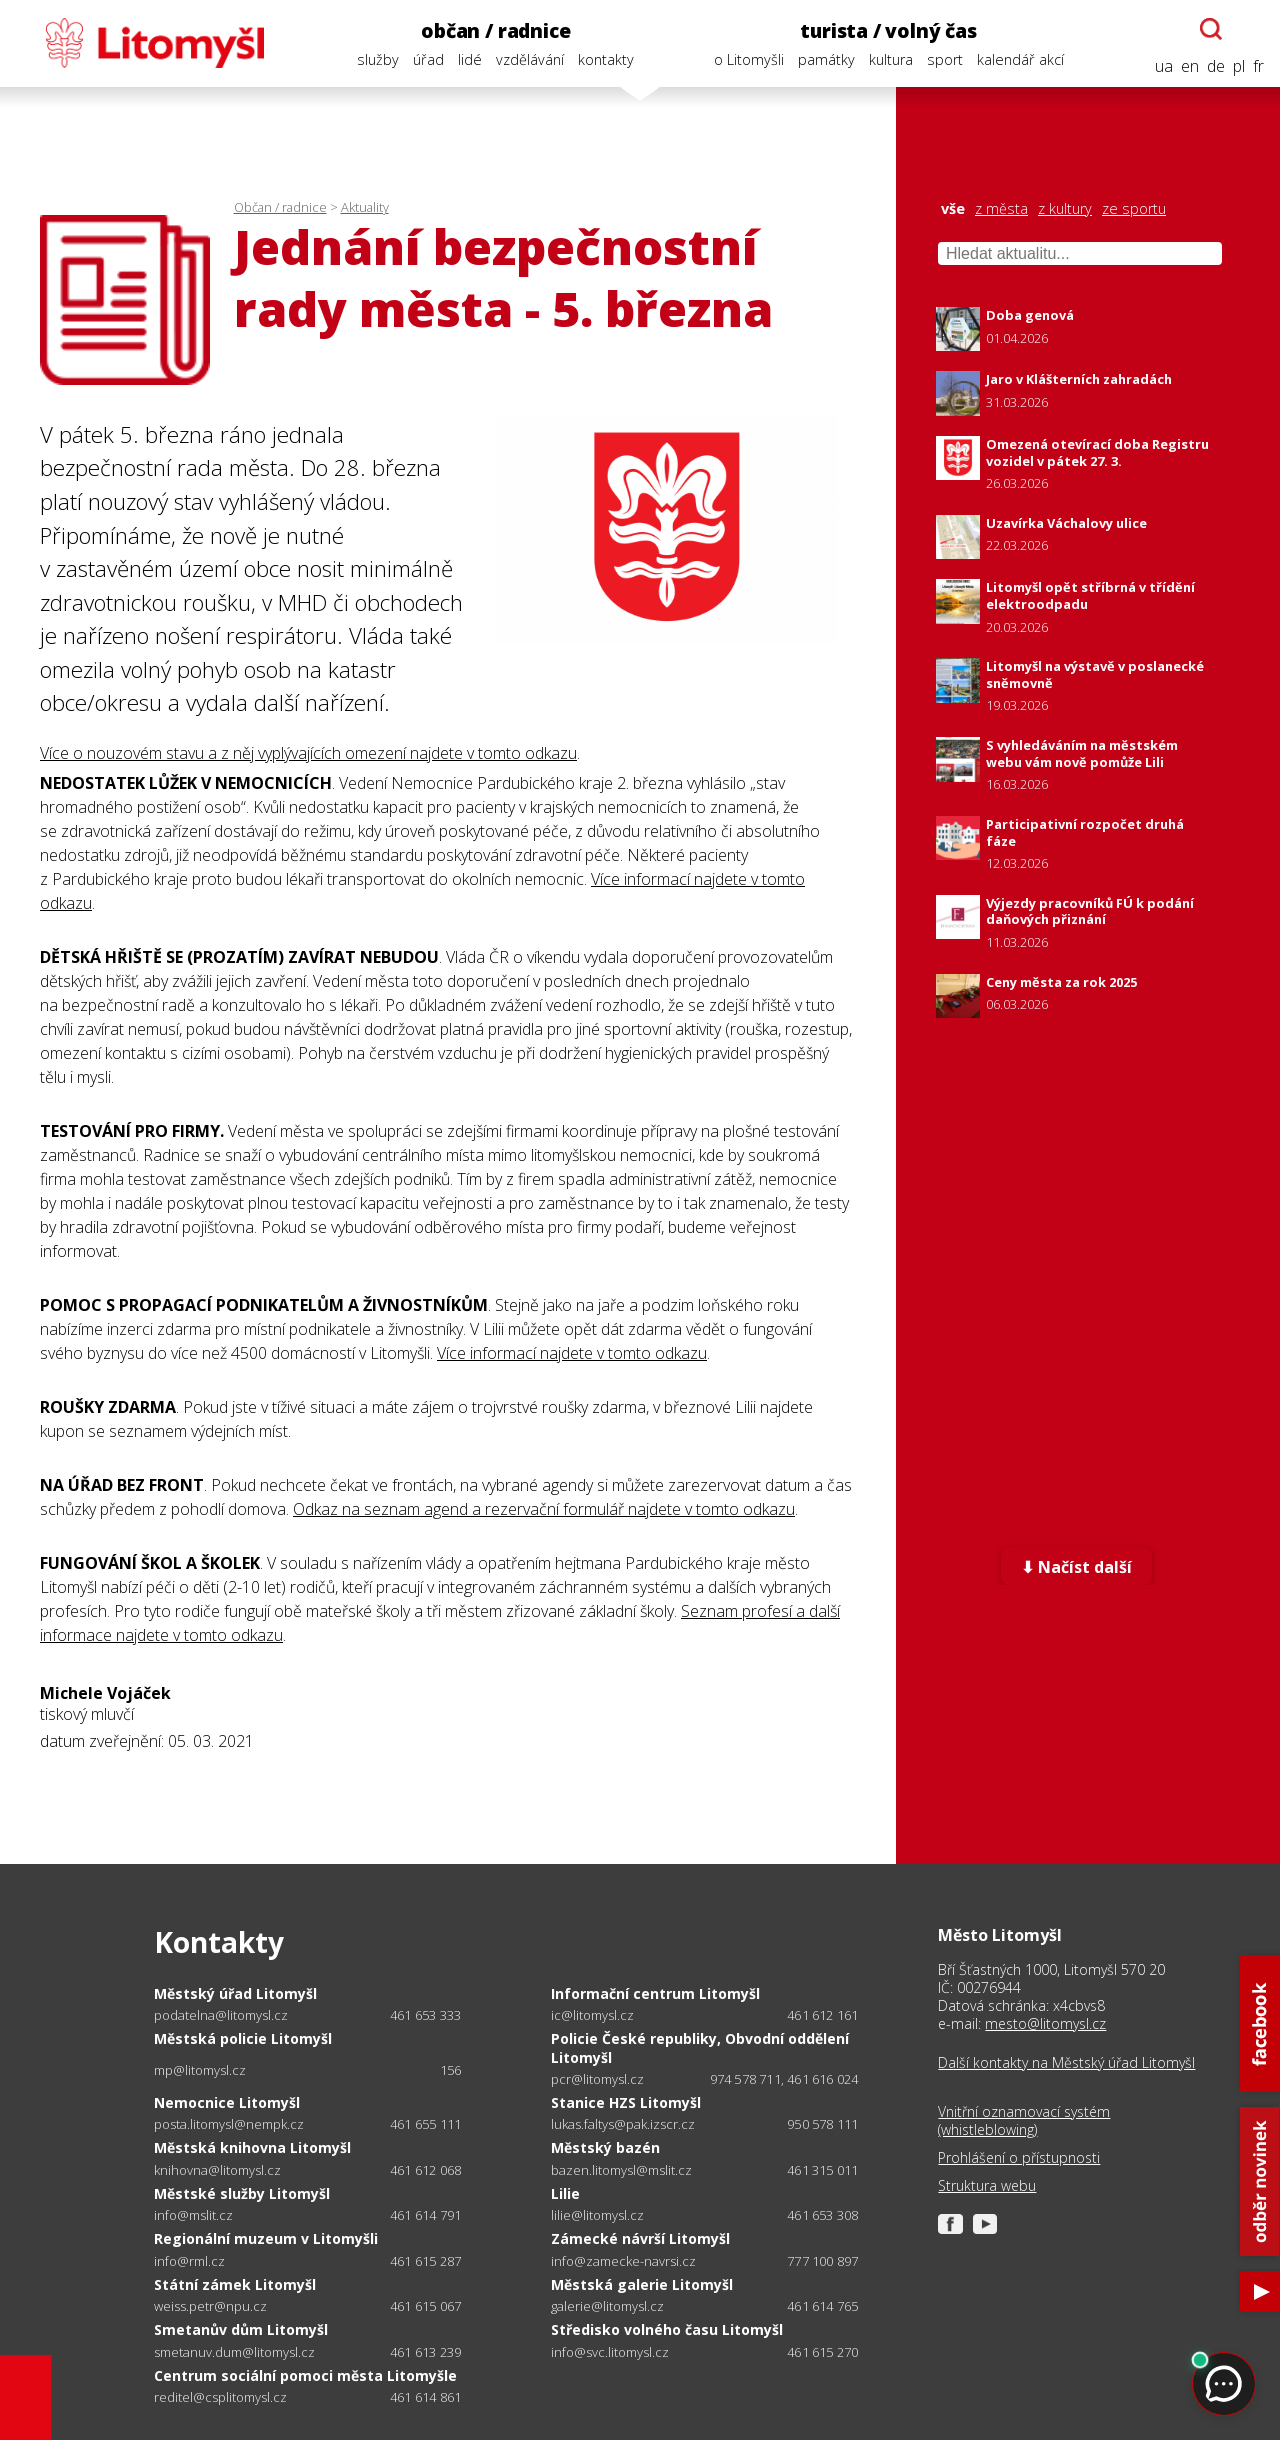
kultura (891, 59)
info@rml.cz (189, 2261)
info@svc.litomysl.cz (610, 2352)
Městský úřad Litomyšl (235, 1993)
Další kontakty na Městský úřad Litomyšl (1066, 2063)
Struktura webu (987, 2186)
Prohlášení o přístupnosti (1019, 2158)
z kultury (1065, 209)
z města (1001, 209)
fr (1258, 66)
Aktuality (365, 207)
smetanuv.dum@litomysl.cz (234, 2352)
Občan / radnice (280, 207)
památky (826, 59)
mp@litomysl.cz (200, 2070)
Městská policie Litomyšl (243, 2038)
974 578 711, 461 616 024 (784, 2079)
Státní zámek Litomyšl (235, 2284)
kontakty (606, 59)
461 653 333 (425, 2015)
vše (953, 209)
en (1190, 66)
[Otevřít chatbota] (1211, 29)
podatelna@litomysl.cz (221, 2015)
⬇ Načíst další (1076, 1567)
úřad (428, 59)
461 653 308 (822, 2215)
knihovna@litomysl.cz (217, 2170)
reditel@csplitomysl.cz (220, 2397)
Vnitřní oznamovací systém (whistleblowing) (1024, 2121)
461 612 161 (822, 2015)
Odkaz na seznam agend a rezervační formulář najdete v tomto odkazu (544, 1509)
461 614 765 (822, 2306)
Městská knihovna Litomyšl (252, 2147)
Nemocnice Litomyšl (227, 2102)
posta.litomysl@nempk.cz (229, 2124)
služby (378, 59)
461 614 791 (425, 2215)
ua (1164, 66)
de (1216, 66)
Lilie (565, 2193)
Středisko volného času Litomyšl (667, 2329)
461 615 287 (425, 2261)
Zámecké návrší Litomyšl (640, 2238)
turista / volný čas (888, 30)
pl (1239, 66)
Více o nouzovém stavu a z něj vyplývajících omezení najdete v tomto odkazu (308, 753)
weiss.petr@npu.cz (210, 2306)
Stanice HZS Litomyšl (626, 2102)
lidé (470, 59)
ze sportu (1134, 209)
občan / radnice (495, 30)
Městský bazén (605, 2147)
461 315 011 (822, 2170)
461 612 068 (425, 2170)
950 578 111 (822, 2124)
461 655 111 (425, 2124)
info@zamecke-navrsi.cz (623, 2261)
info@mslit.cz (193, 2215)
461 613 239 (425, 2352)
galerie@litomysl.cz (607, 2306)
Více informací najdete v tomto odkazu (572, 1353)
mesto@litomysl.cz (1045, 2023)
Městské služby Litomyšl (242, 2193)
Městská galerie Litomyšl (642, 2284)
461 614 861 (425, 2397)
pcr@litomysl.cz (597, 2079)
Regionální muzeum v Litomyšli (266, 2238)
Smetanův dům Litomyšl (241, 2329)
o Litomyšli (749, 59)
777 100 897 (822, 2261)
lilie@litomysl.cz (597, 2215)
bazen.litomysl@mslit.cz (621, 2170)
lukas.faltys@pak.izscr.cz (623, 2124)
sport (945, 59)
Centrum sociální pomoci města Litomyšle (305, 2375)
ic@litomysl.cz (592, 2015)
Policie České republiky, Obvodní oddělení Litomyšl (700, 2047)
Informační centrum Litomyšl (655, 1993)
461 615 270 (822, 2352)
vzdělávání (530, 59)
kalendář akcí (1020, 59)
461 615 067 (425, 2306)
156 (451, 2070)
